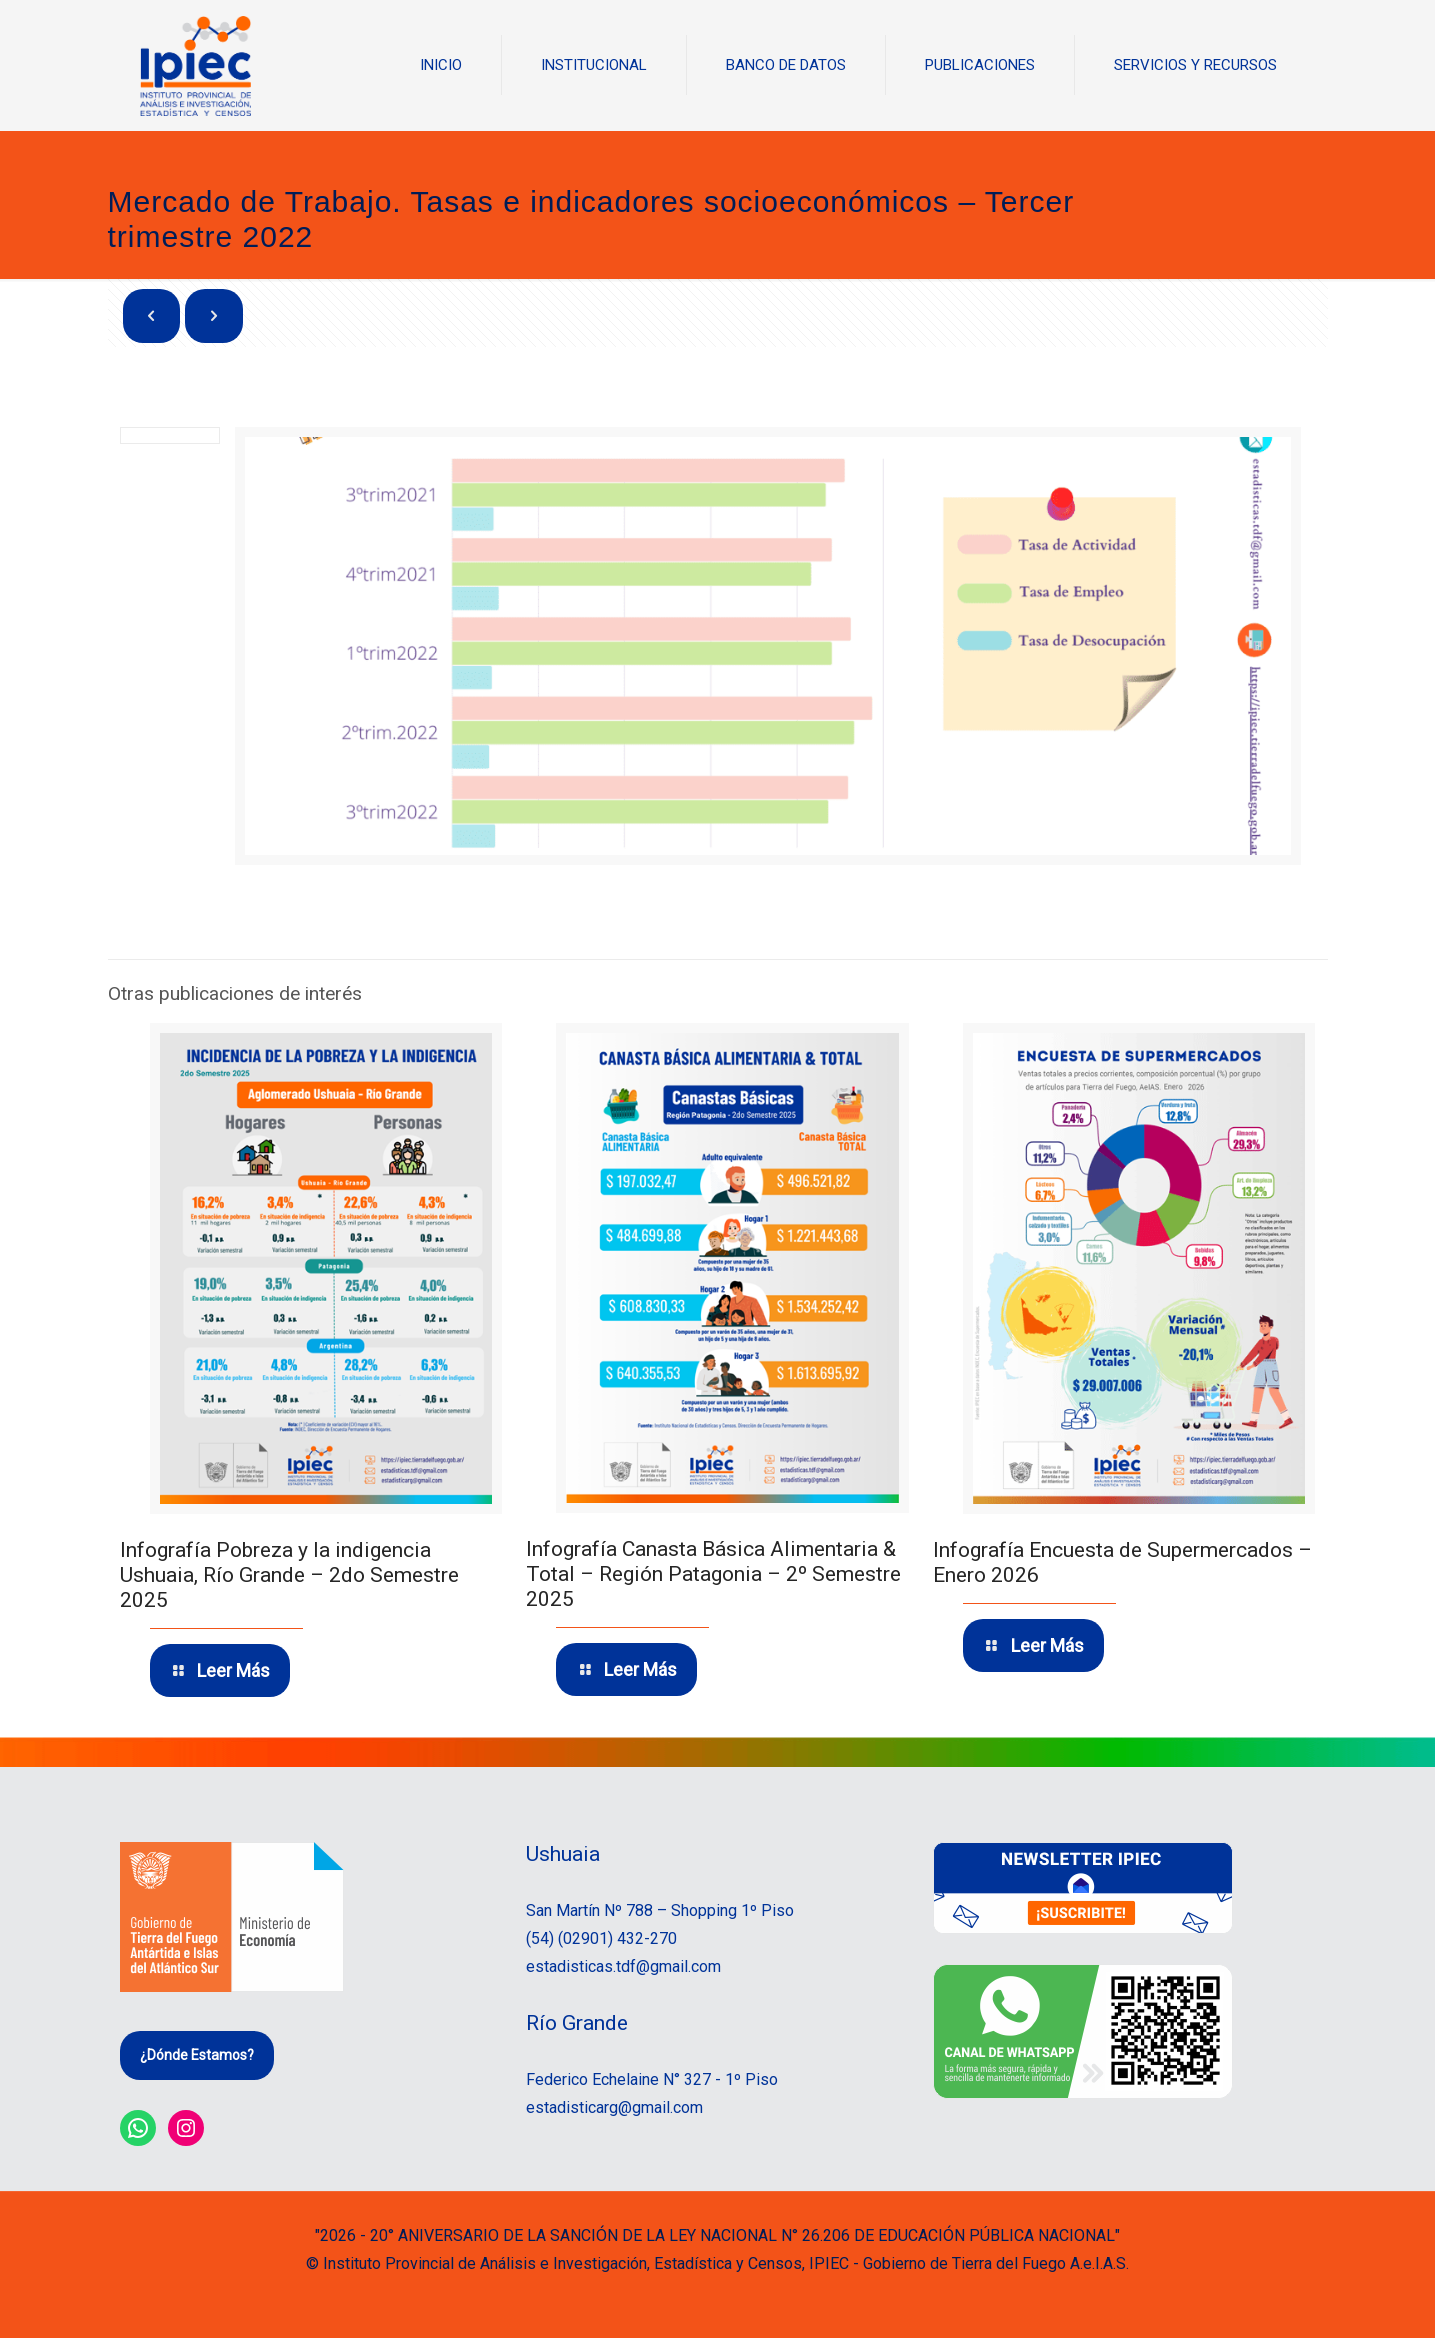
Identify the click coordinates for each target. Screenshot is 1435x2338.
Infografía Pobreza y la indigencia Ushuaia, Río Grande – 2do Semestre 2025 (289, 1575)
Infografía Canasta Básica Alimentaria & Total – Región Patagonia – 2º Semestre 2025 (713, 1574)
